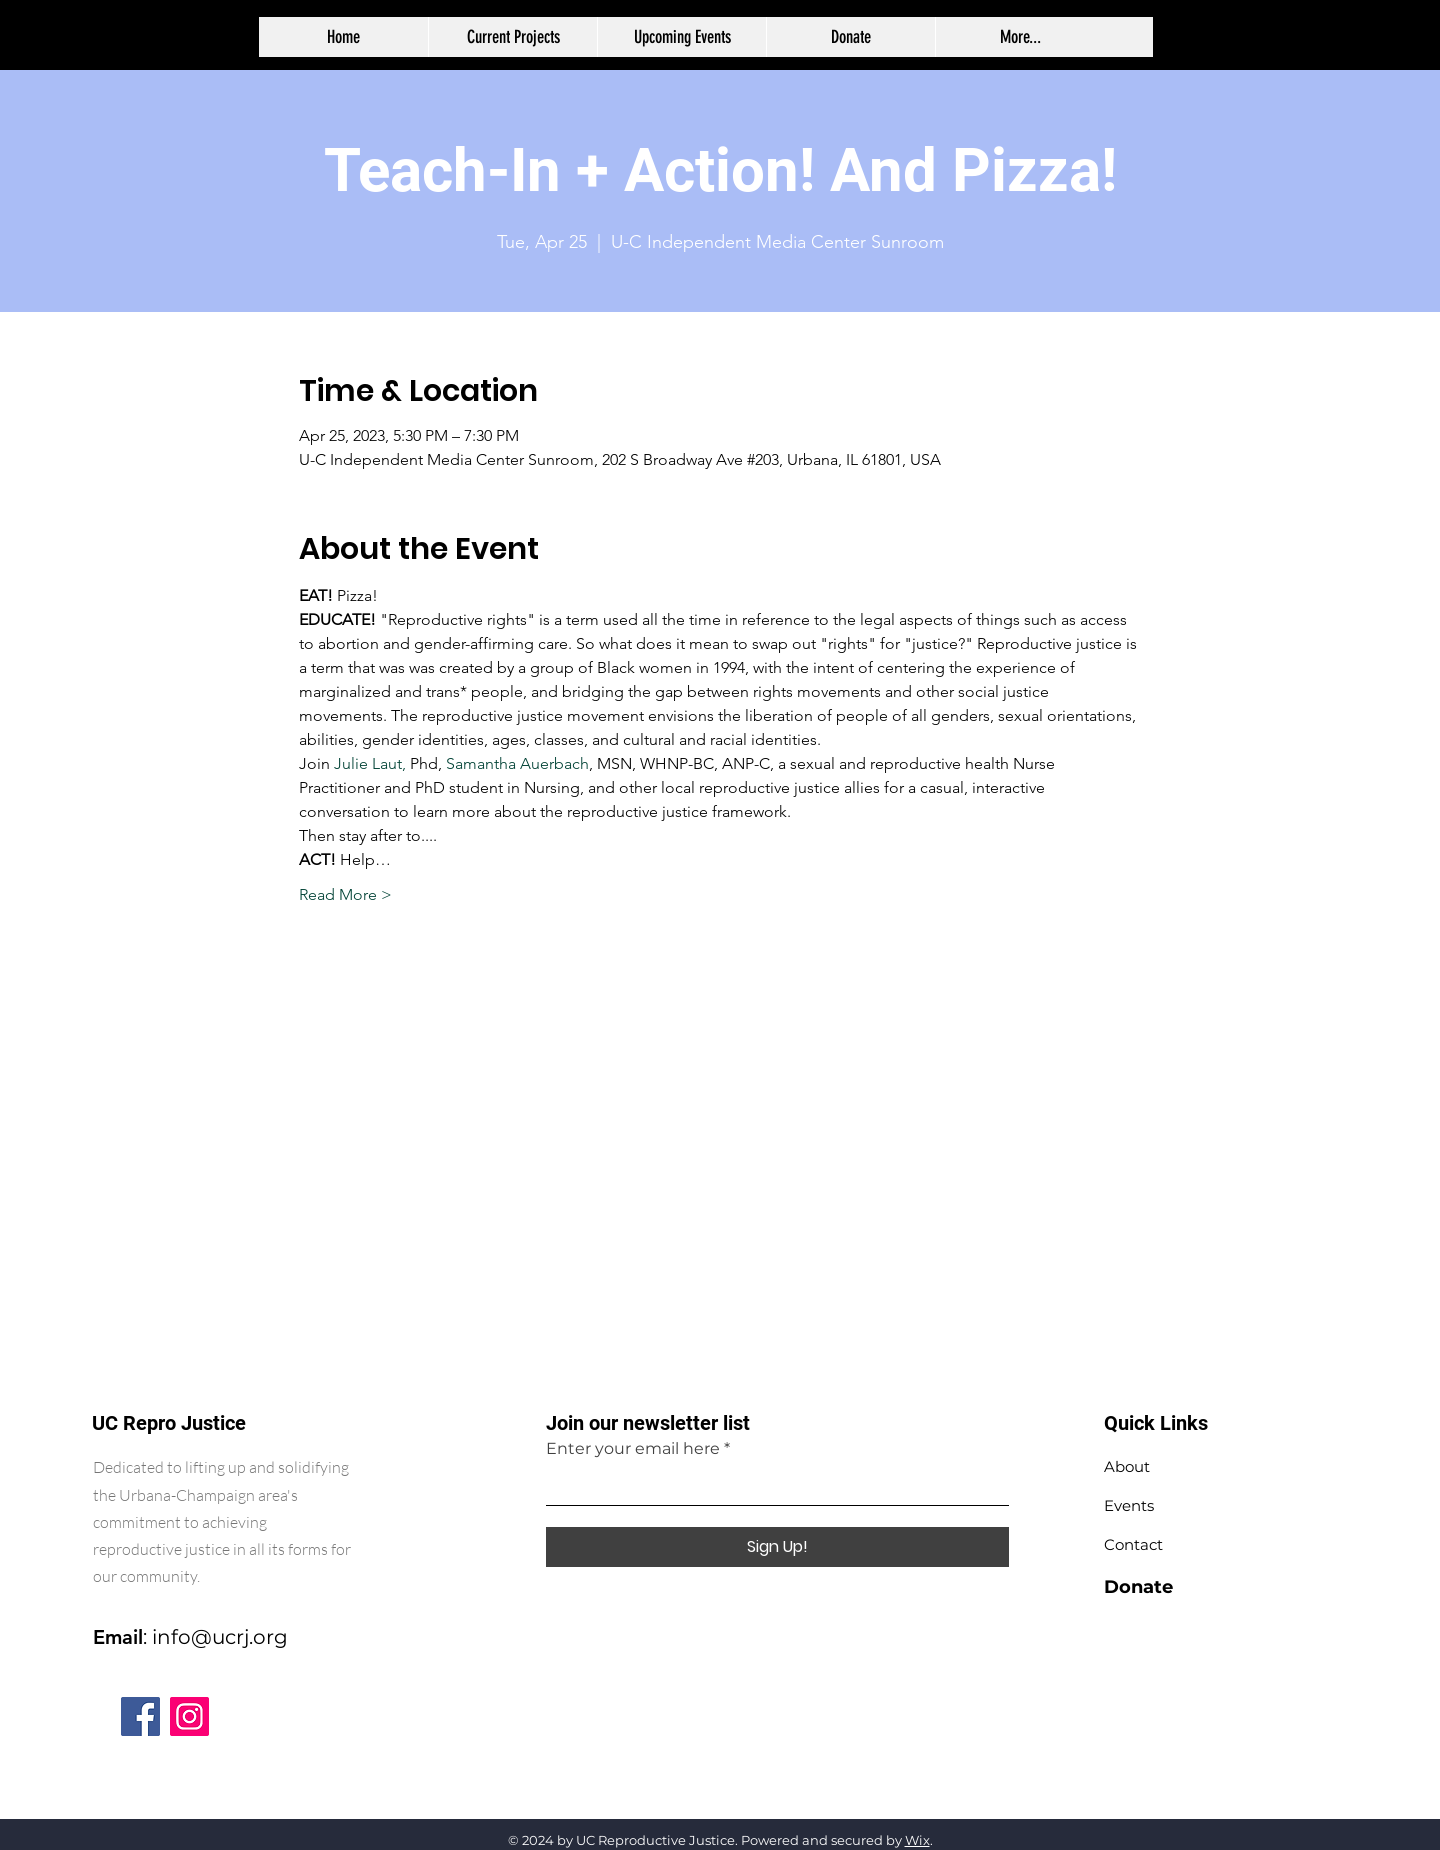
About (1127, 1466)
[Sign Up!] (777, 1547)
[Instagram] (189, 1716)
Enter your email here (633, 1449)
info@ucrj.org (220, 1637)
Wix (917, 1840)
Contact (1133, 1544)
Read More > (345, 894)
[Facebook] (140, 1716)
